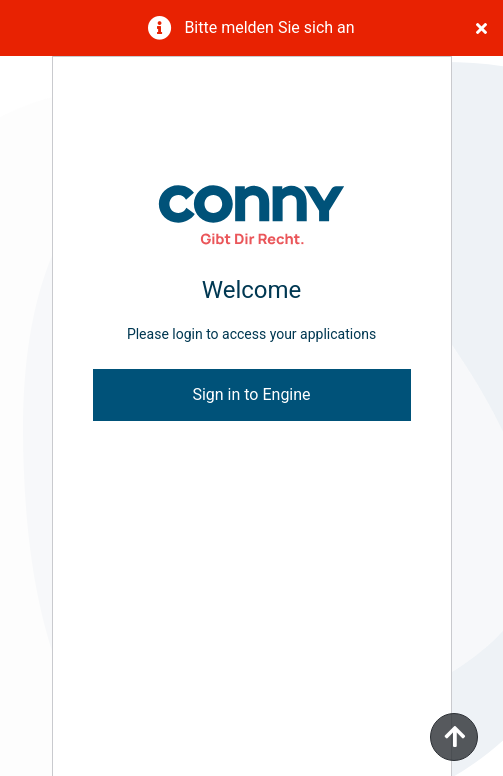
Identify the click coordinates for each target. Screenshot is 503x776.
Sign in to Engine (251, 394)
